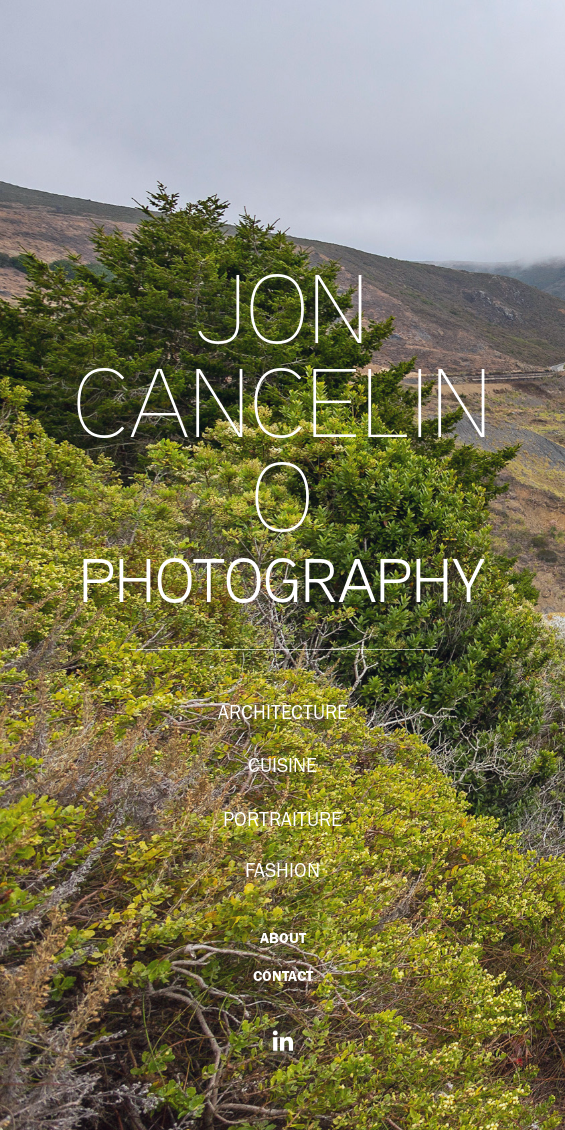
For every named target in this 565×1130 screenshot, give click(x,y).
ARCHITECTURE (283, 712)
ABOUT (283, 938)
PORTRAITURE (282, 819)
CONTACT (283, 976)
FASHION (282, 870)
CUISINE (282, 765)
